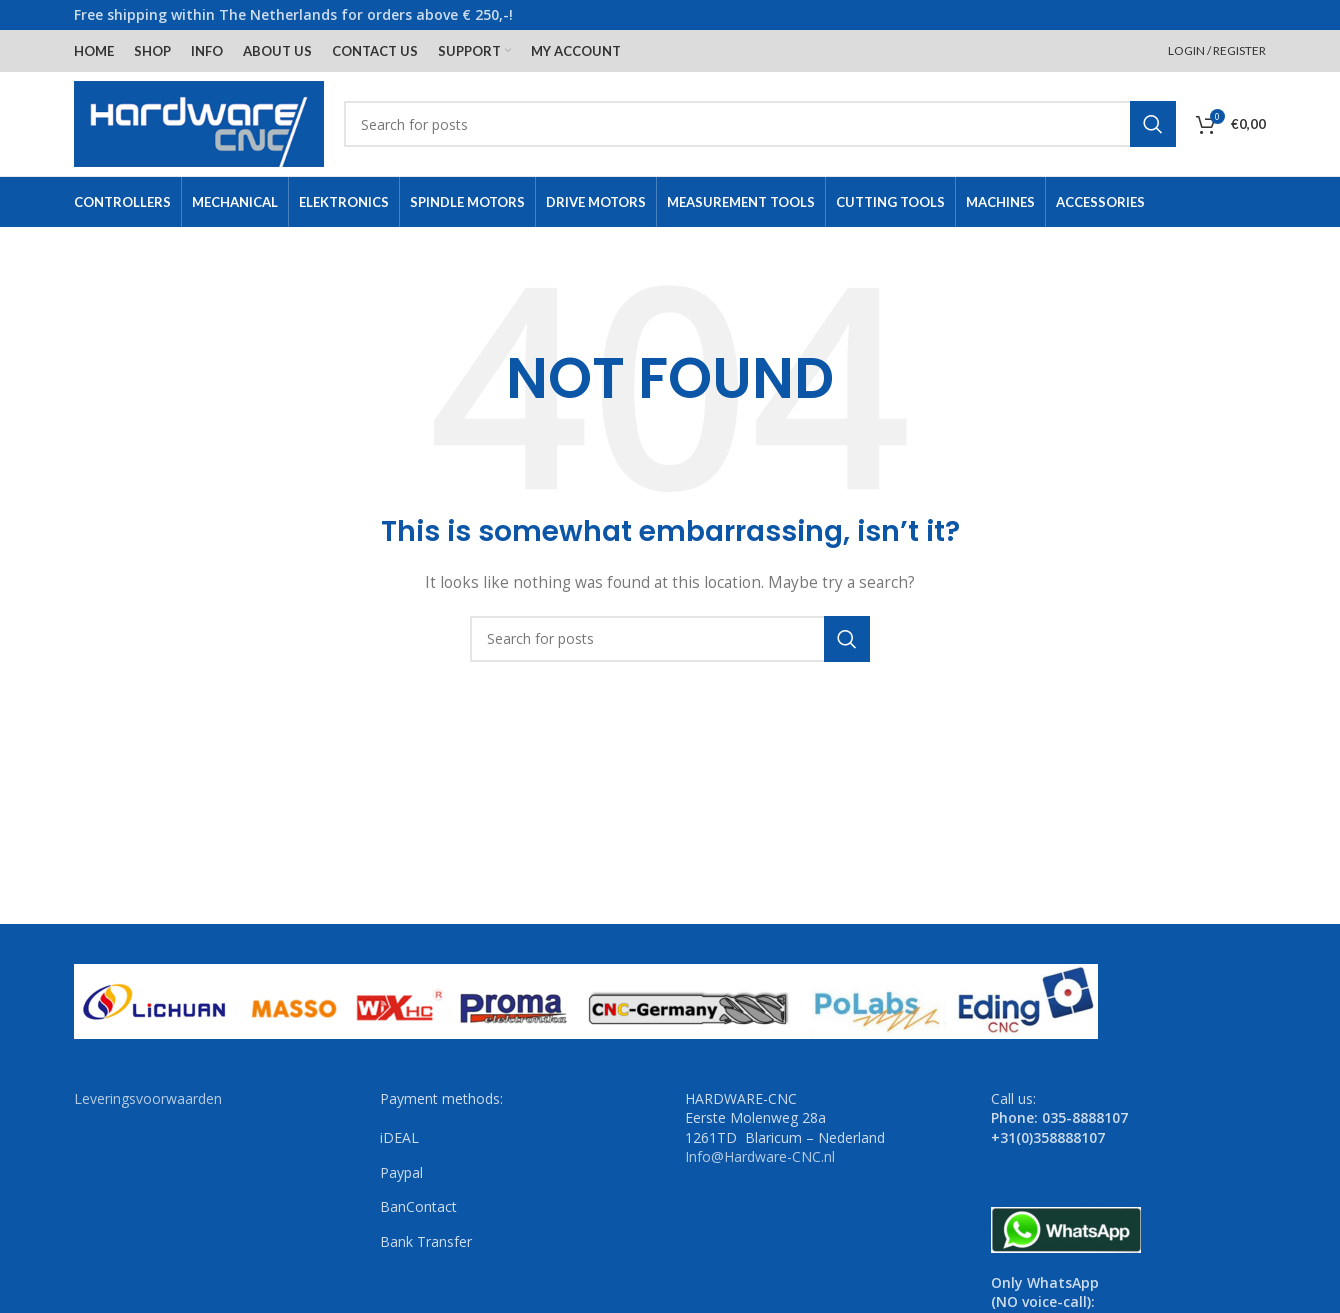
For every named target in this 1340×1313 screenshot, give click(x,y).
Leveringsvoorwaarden (148, 1098)
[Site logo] (199, 122)
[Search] (760, 124)
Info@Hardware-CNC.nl (760, 1156)
